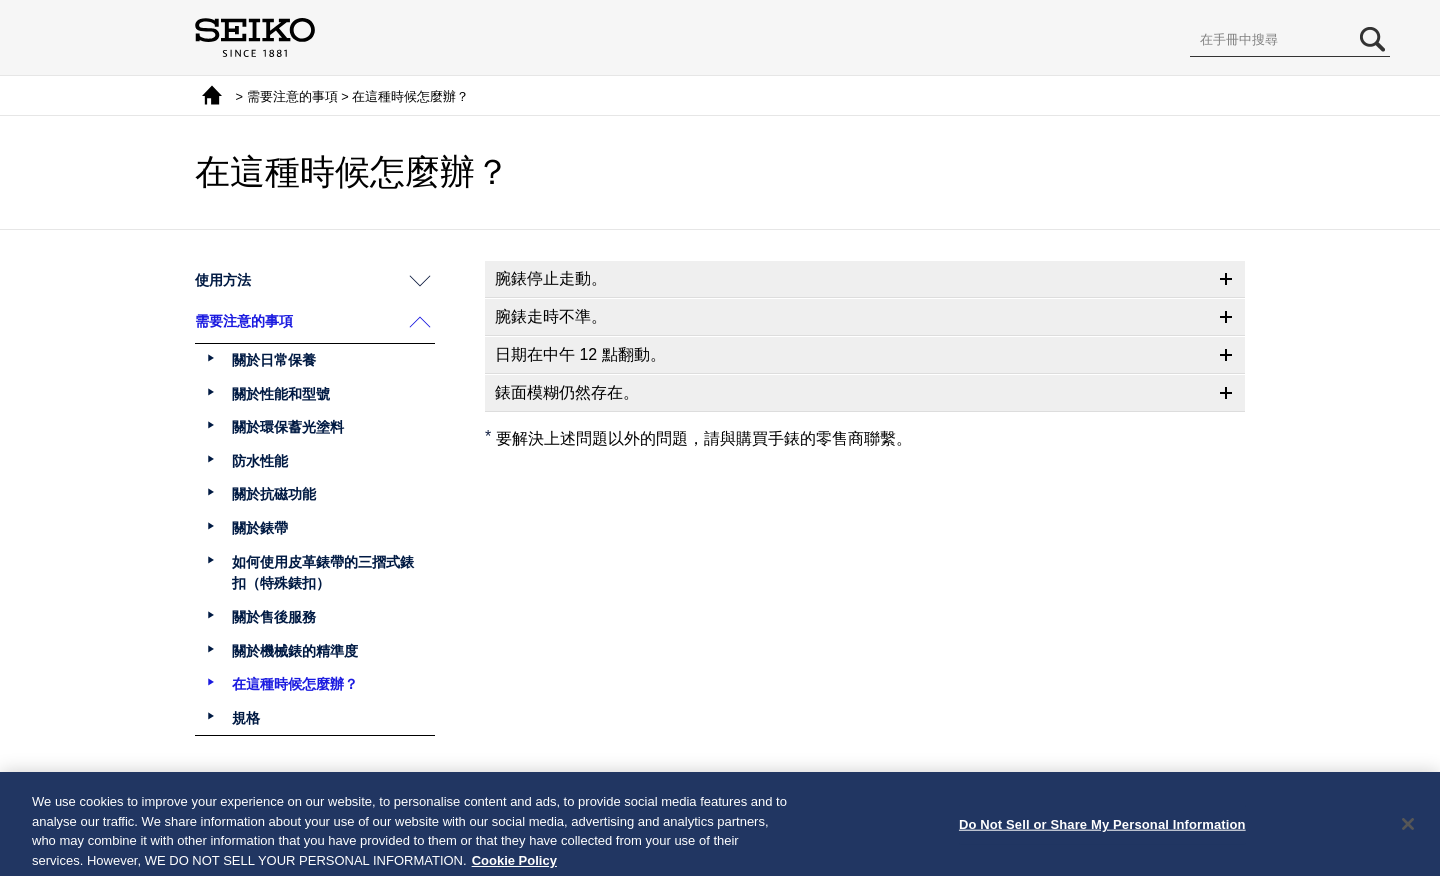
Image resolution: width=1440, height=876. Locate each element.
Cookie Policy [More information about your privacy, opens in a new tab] (514, 866)
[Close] (1408, 830)
